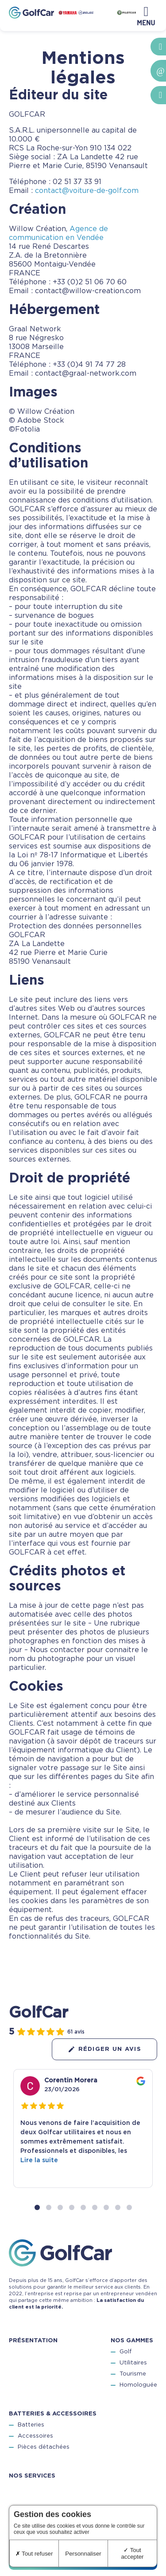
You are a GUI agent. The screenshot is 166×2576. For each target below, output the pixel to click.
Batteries (31, 2425)
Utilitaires (133, 2363)
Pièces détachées (43, 2447)
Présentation (33, 2341)
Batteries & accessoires (53, 2414)
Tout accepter (132, 2553)
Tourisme (133, 2374)
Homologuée (138, 2385)
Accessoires (35, 2436)
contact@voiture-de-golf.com (87, 190)
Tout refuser (34, 2553)
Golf (125, 2352)
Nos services (32, 2476)
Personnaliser (83, 2553)
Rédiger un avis (105, 2049)
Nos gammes (132, 2341)
